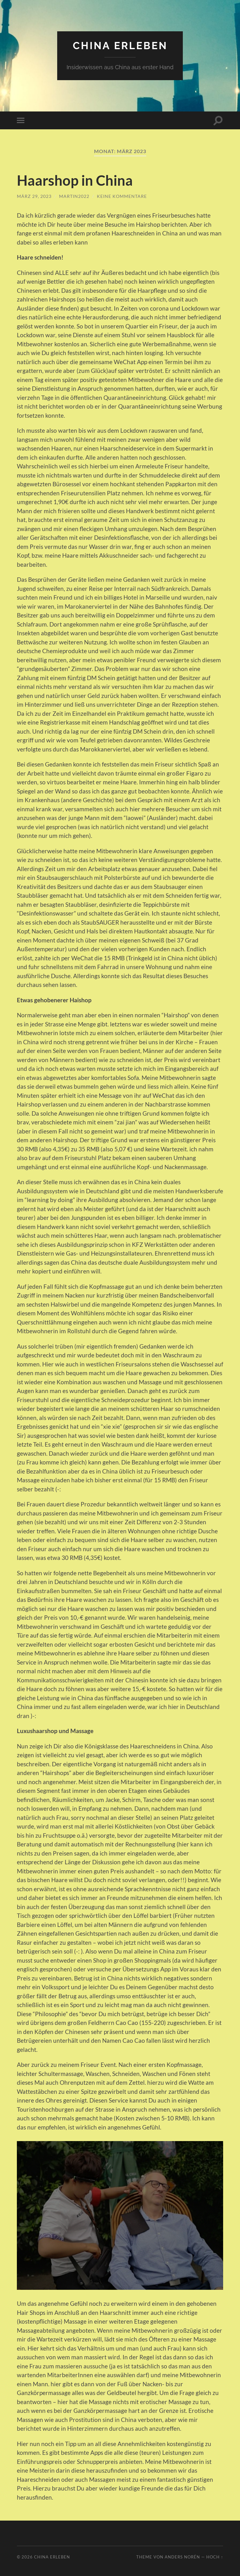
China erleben (120, 45)
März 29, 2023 (34, 196)
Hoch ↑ (214, 2556)
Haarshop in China (75, 180)
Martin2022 (74, 196)
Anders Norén (182, 2556)
